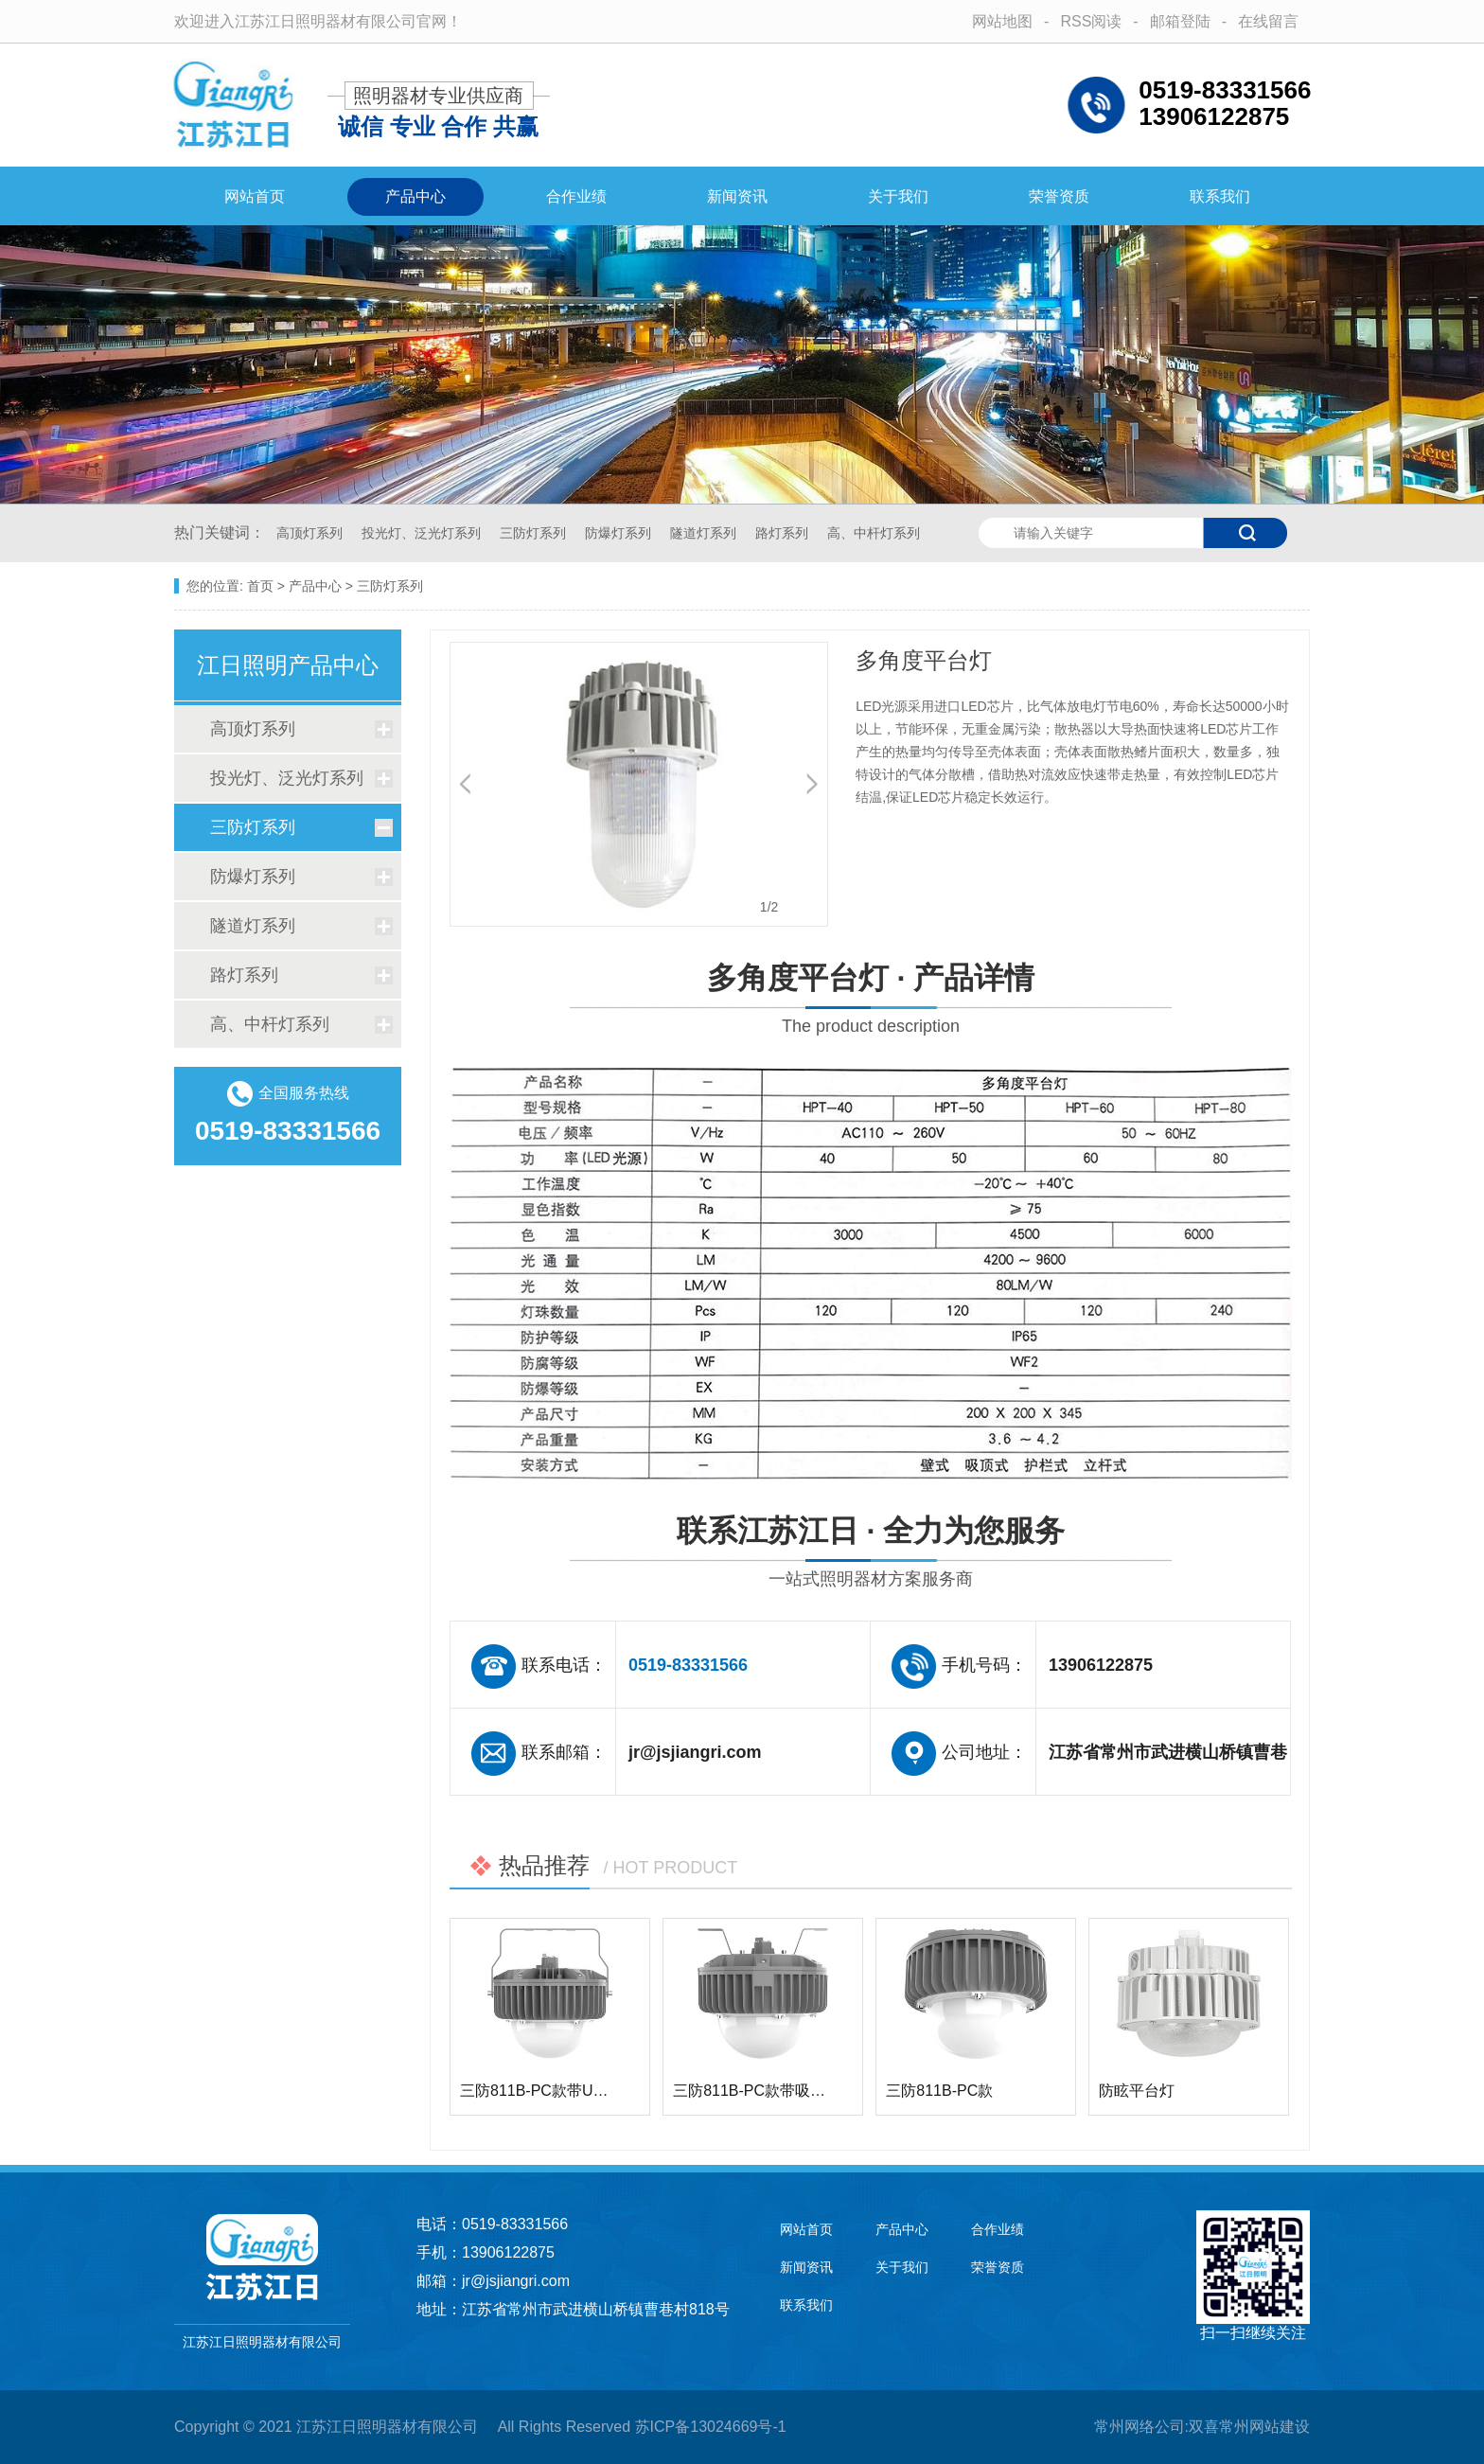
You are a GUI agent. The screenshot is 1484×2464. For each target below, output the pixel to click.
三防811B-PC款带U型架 (541, 2091)
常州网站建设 (1264, 2427)
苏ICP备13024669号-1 (710, 2427)
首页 (260, 586)
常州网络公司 (1139, 2427)
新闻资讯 (737, 196)
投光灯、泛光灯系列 (423, 533)
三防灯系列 (535, 533)
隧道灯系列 (705, 533)
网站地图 (1002, 21)
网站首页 (254, 196)
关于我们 (898, 196)
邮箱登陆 (1180, 21)
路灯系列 (783, 533)
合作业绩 (576, 196)
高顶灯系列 (311, 533)
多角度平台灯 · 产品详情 (871, 1002)
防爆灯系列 (620, 533)
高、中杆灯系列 (873, 533)
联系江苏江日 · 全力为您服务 (871, 1554)
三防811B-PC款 (939, 2091)
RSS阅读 (1091, 21)
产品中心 (415, 196)
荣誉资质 (1059, 196)
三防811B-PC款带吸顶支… (764, 2091)
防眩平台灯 (1137, 2091)
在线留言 (1268, 21)
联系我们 (1220, 196)
